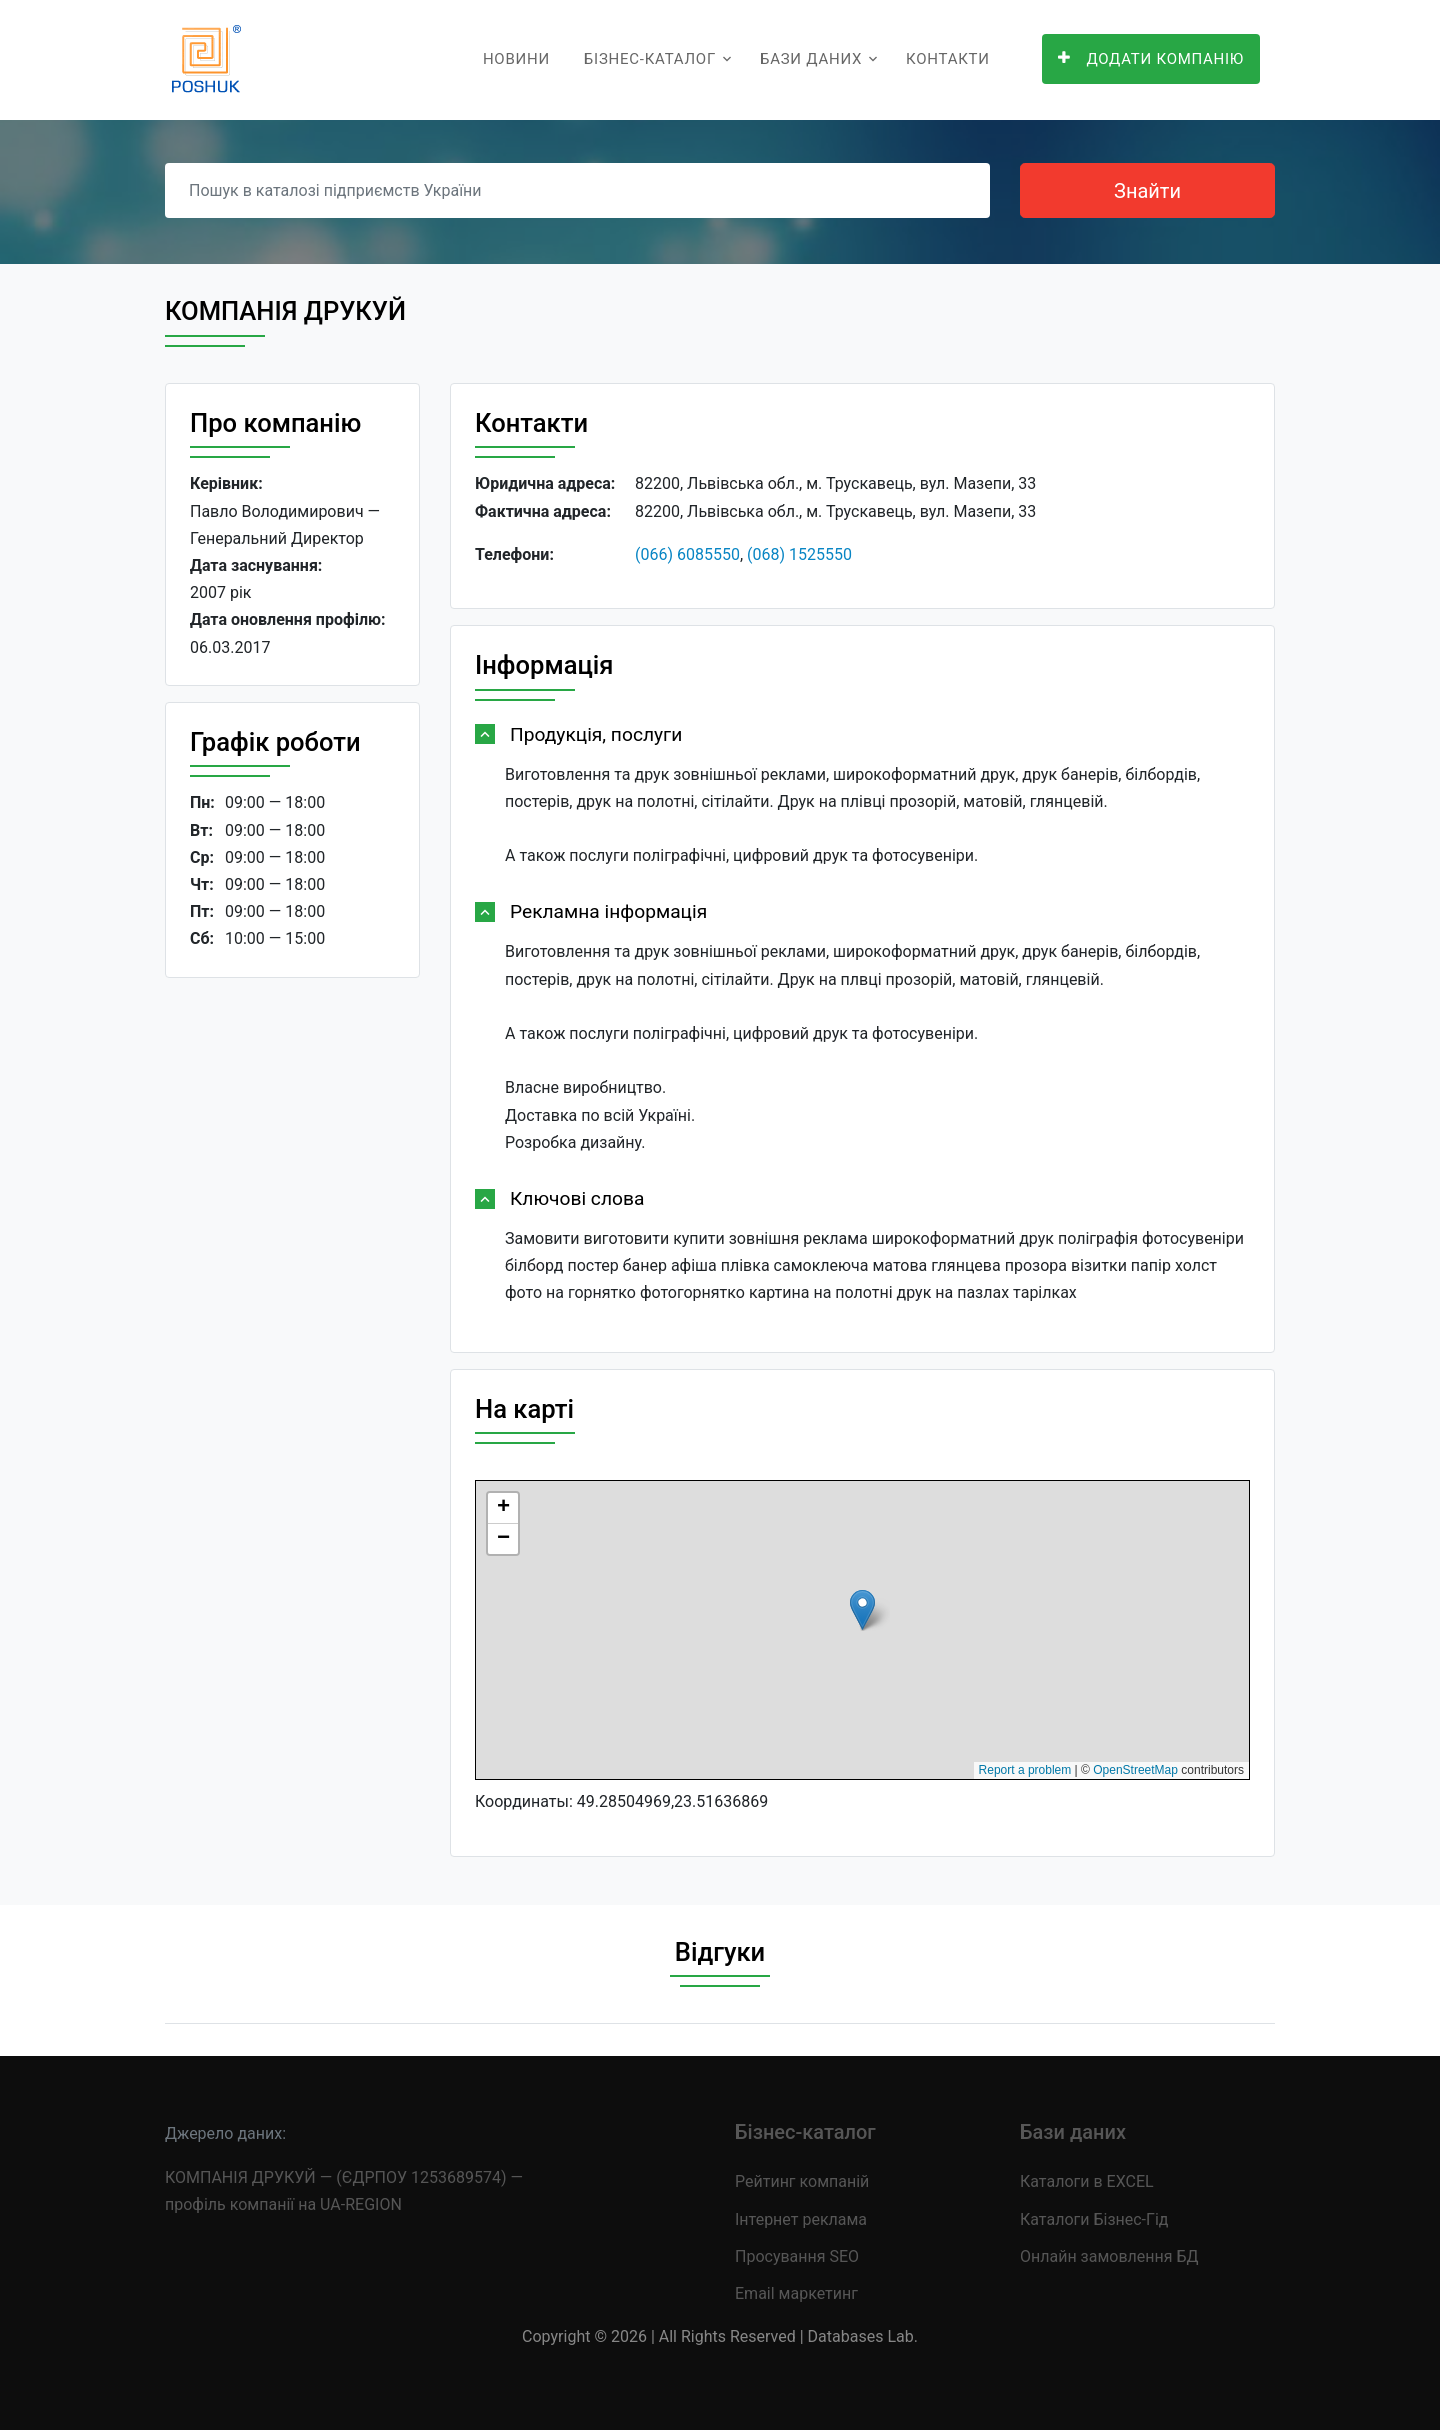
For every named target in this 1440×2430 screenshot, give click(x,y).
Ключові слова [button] (577, 1198)
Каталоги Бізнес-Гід (1094, 2219)
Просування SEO (797, 2256)
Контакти (948, 59)
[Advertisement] (292, 1302)
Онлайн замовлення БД (1109, 2256)
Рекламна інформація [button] (608, 911)
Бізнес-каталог (650, 59)
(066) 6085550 (687, 554)
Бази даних (811, 59)
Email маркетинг (796, 2293)
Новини (516, 59)
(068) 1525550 (799, 554)
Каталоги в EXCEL (1087, 2181)
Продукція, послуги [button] (596, 734)
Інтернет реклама (801, 2219)
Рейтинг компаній (802, 2181)
